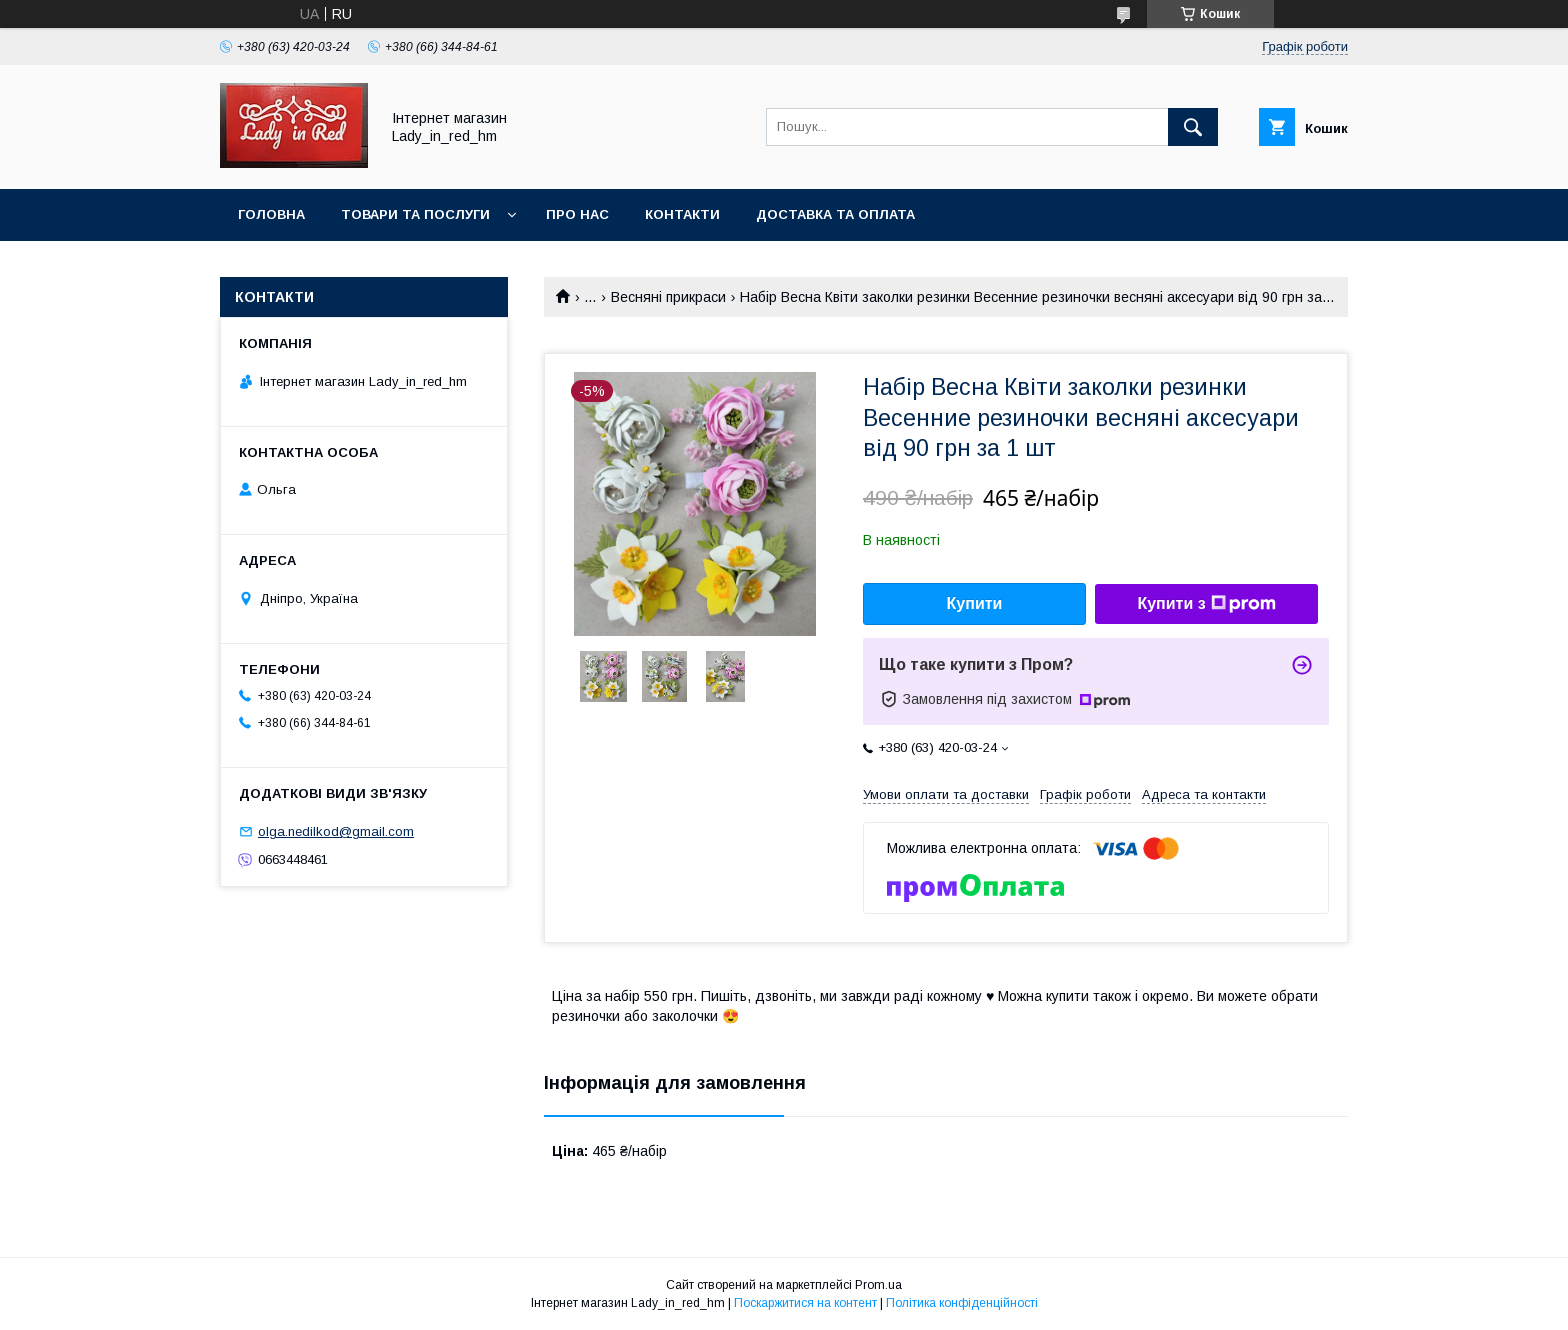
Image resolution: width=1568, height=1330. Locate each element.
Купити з (1206, 604)
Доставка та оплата (835, 214)
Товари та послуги (415, 214)
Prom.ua (878, 1285)
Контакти (682, 214)
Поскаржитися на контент (805, 1303)
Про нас (577, 214)
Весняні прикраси (668, 297)
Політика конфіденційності (962, 1303)
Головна (271, 214)
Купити (975, 603)
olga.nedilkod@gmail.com (336, 831)
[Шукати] (1193, 127)
